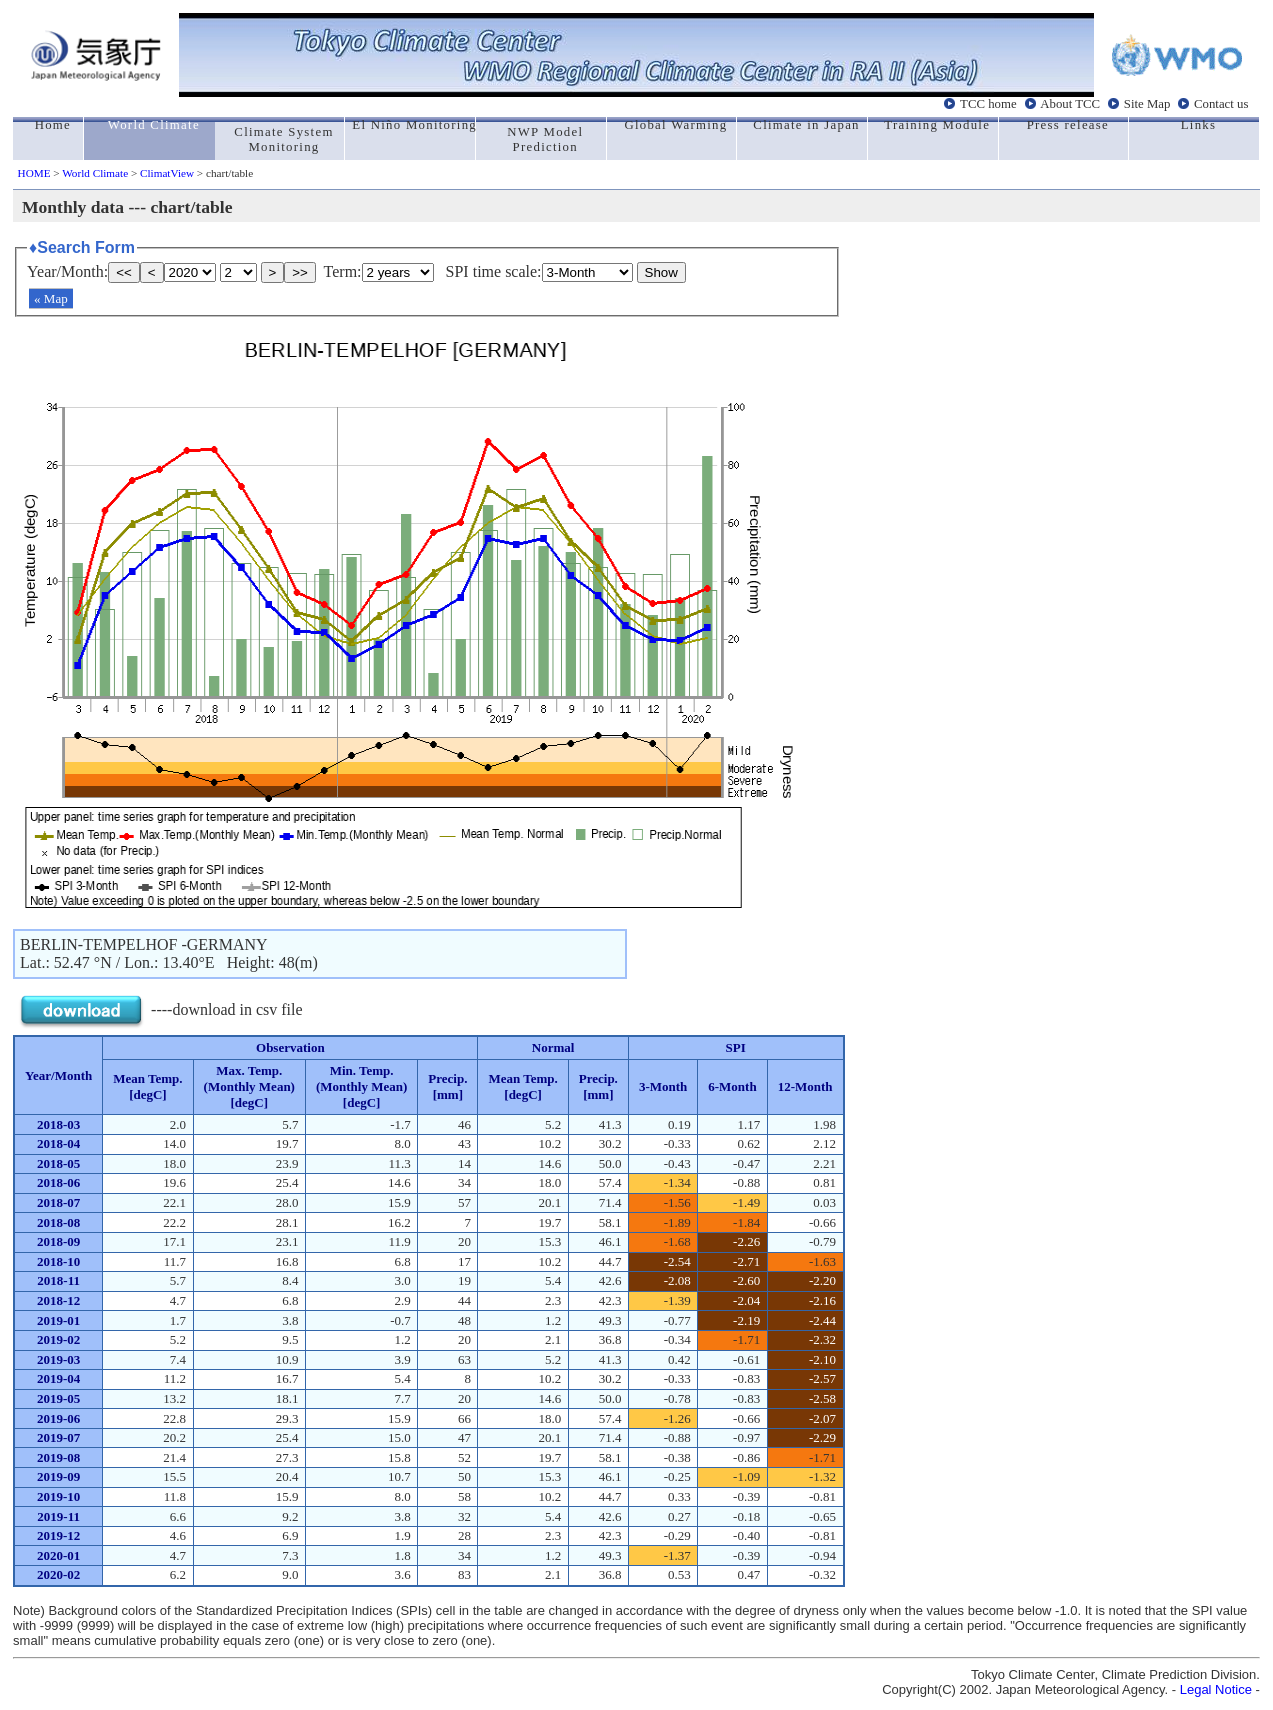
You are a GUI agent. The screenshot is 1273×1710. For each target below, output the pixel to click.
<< (124, 272)
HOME (34, 173)
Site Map (1147, 104)
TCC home (988, 104)
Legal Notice (1216, 1689)
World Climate (95, 173)
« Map (51, 298)
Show (661, 272)
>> (300, 272)
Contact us (1221, 104)
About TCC (1070, 104)
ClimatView (167, 173)
